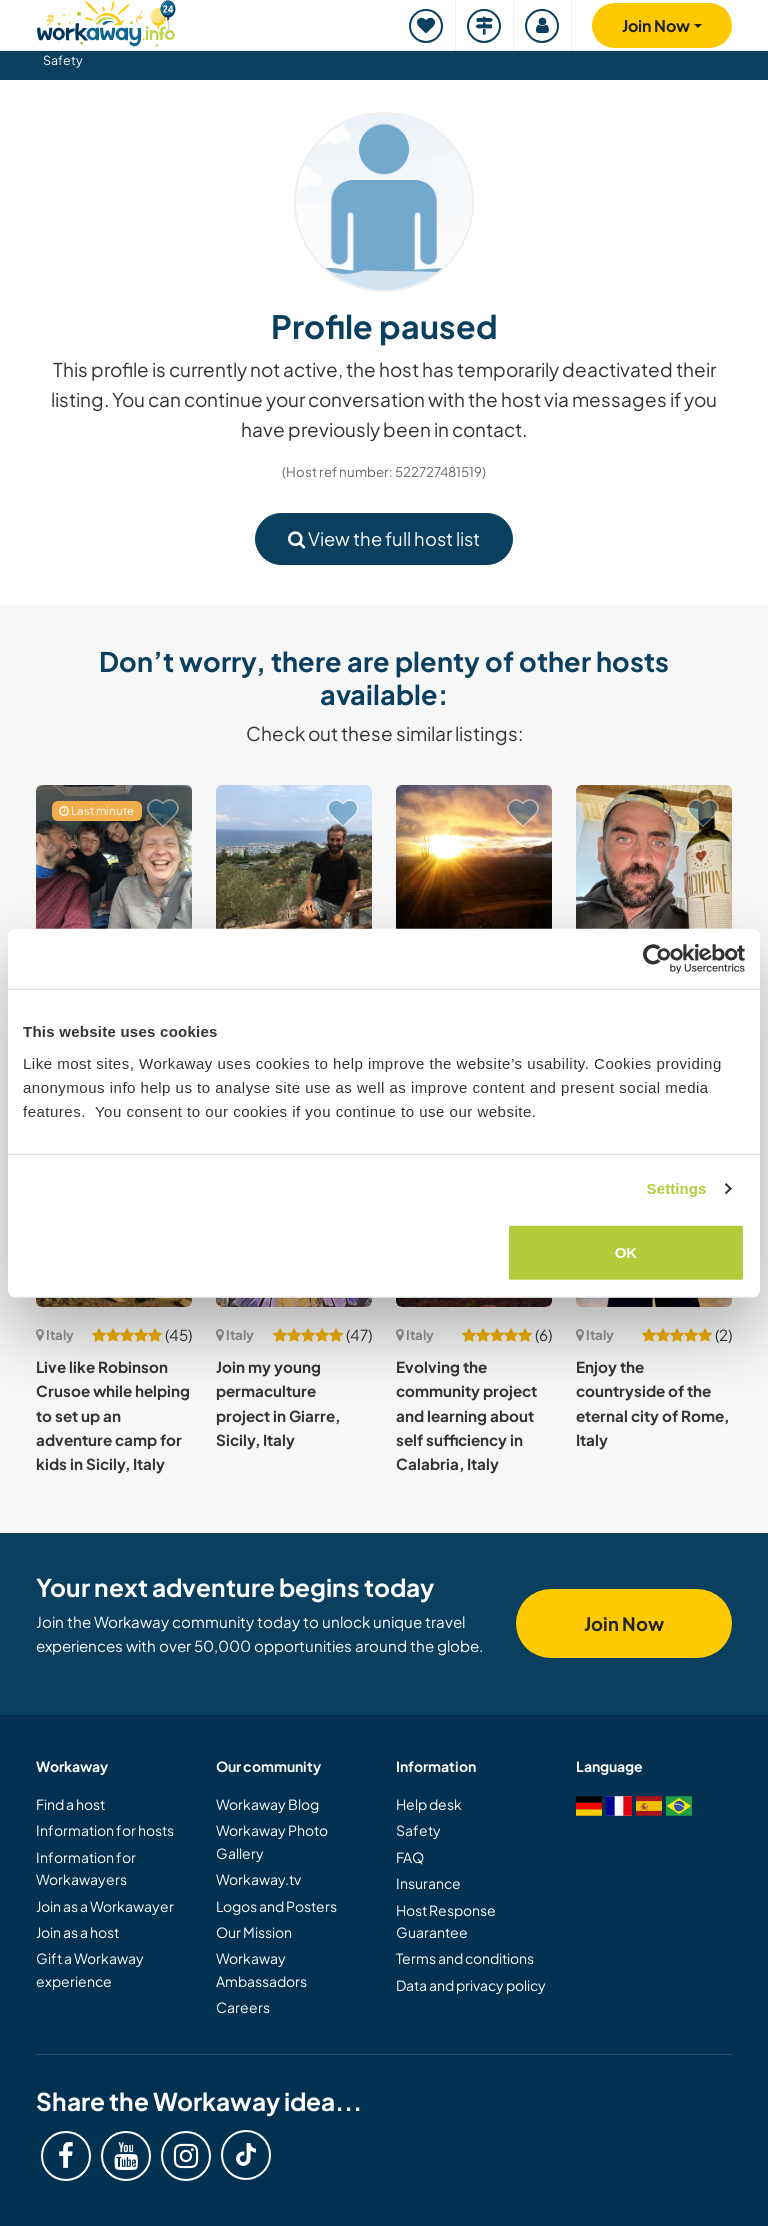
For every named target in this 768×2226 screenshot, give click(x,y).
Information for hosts (105, 1830)
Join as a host (77, 1932)
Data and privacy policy (471, 1985)
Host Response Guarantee (446, 1921)
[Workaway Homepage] (106, 20)
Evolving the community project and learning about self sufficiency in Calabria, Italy (466, 1415)
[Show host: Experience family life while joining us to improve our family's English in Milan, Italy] (114, 863)
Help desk (429, 1804)
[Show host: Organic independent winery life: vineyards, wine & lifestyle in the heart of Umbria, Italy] (654, 863)
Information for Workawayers (86, 1868)
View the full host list (384, 538)
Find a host (70, 1804)
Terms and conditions (465, 1958)
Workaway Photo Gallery (272, 1841)
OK (626, 1251)
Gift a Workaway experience (90, 1969)
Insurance (428, 1883)
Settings (677, 1188)
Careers (243, 2007)
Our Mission (254, 1932)
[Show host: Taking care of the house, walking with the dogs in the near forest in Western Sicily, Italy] (474, 863)
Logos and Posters (276, 1906)
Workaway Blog (267, 1804)
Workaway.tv (258, 1879)
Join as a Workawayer (105, 1906)
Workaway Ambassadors (261, 1969)
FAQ (410, 1857)
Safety (63, 60)
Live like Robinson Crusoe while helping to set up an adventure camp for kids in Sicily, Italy (113, 1415)
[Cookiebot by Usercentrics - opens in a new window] (657, 959)
